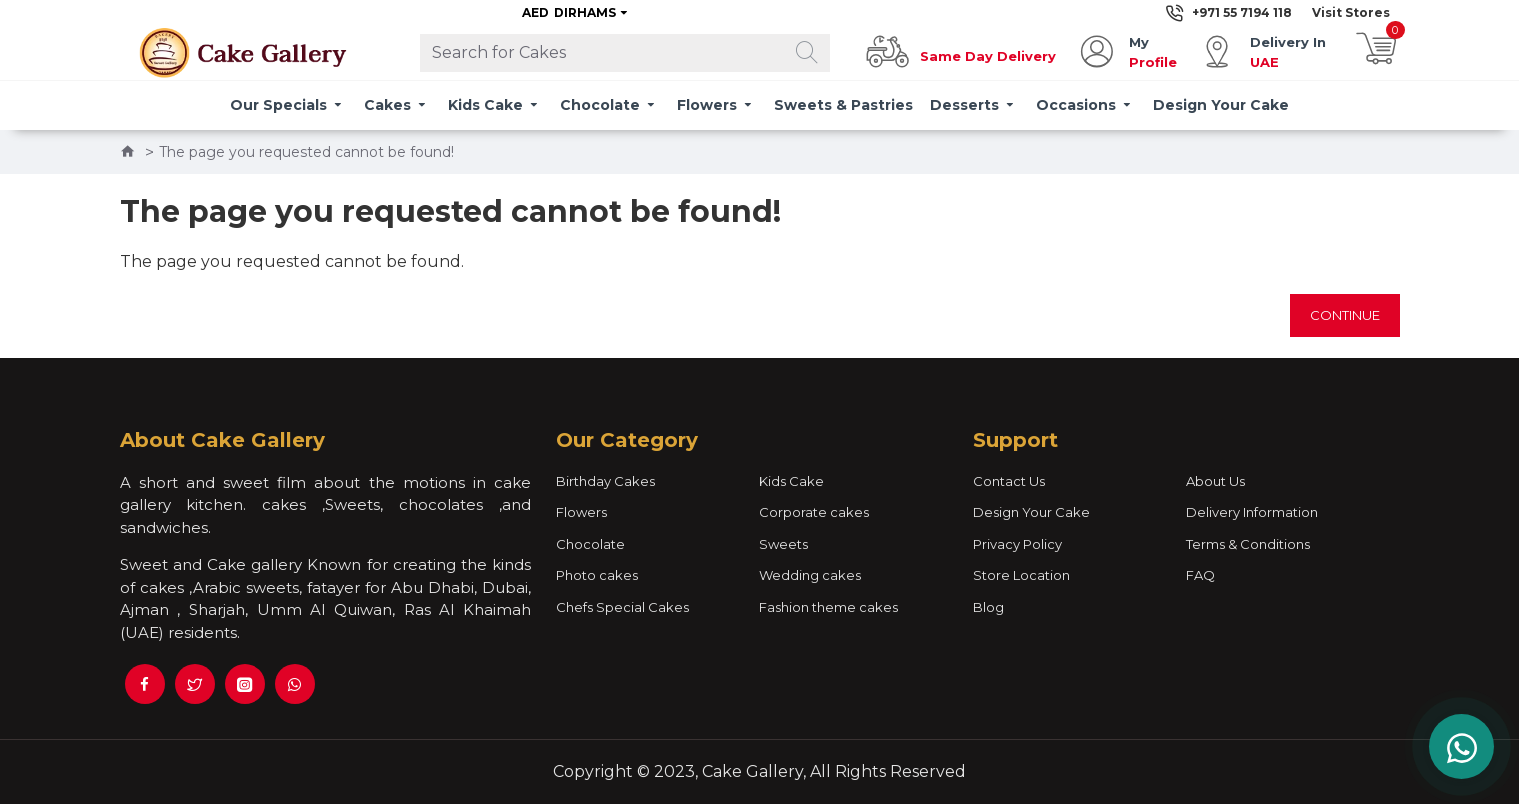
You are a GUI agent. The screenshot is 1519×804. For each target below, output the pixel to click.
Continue (1345, 315)
